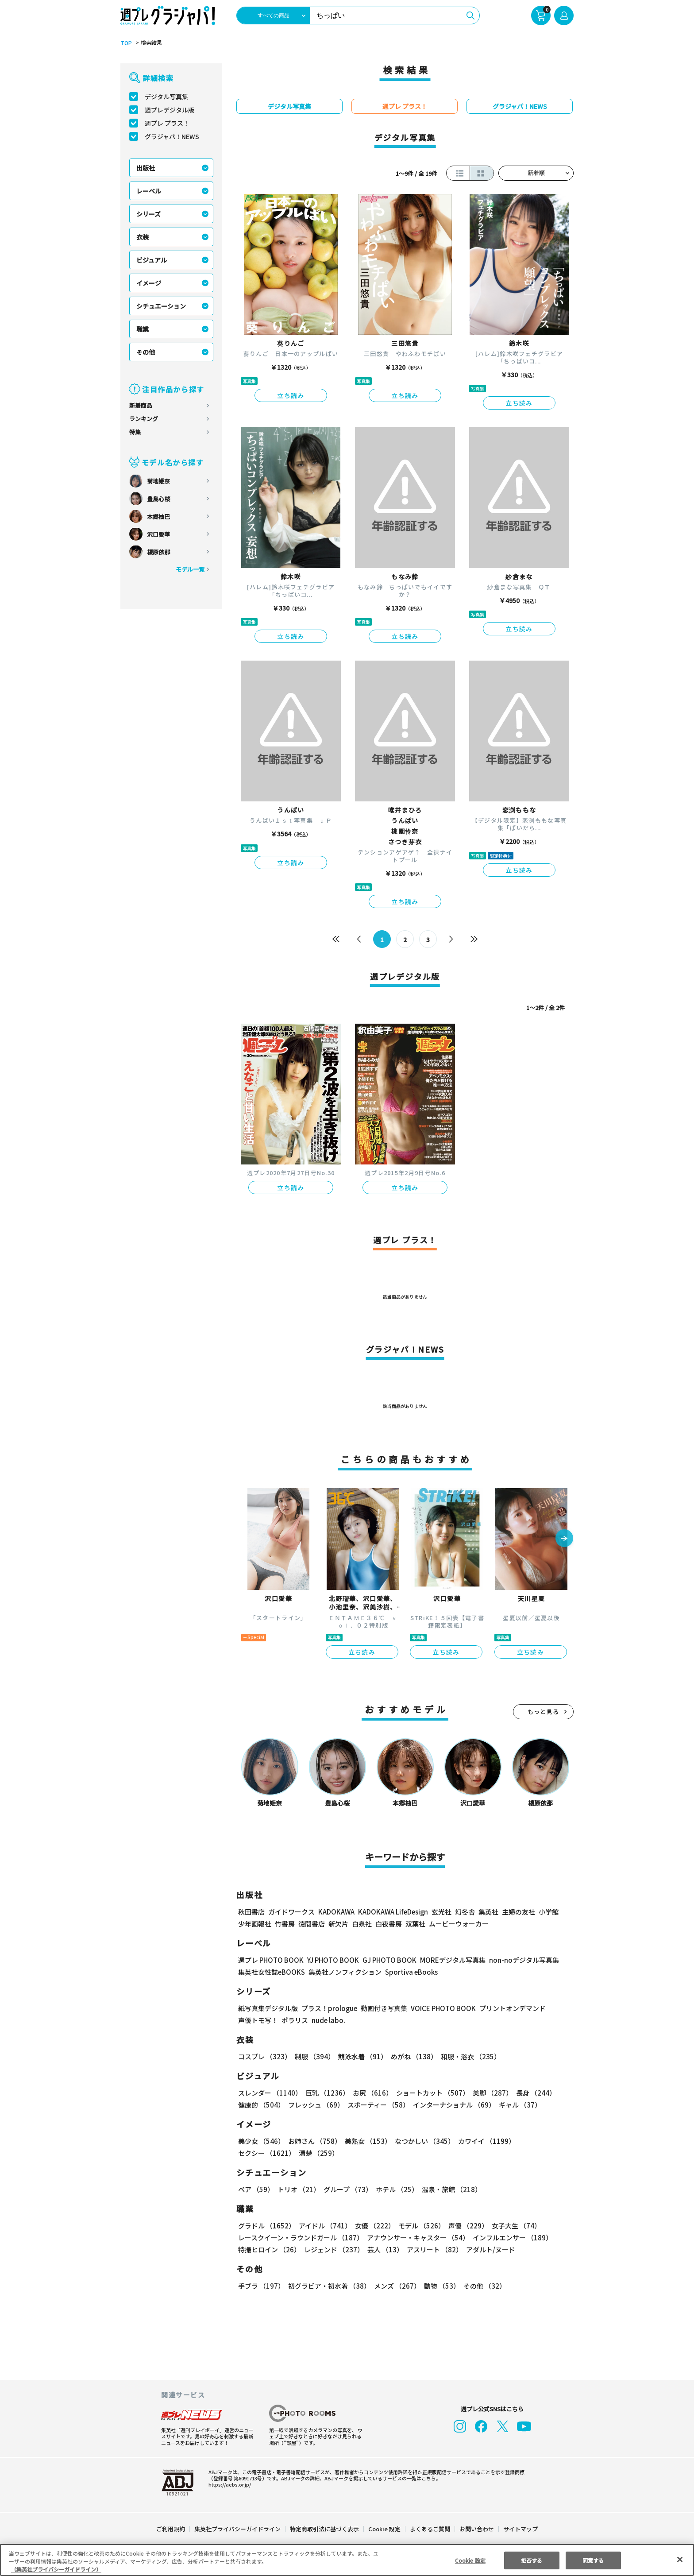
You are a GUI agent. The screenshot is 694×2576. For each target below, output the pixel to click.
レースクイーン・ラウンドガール (300, 2237)
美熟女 (366, 2141)
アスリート (432, 2249)
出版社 (145, 167)
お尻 (370, 2092)
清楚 (257, 2153)
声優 (464, 2225)
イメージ (148, 282)
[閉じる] (680, 2559)
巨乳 (326, 2092)
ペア (256, 2189)
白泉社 (362, 1923)
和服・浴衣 (467, 2056)
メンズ (395, 2285)
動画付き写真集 (382, 2008)
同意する (593, 2560)
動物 (439, 2285)
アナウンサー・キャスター (417, 2237)
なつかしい (422, 2141)
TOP (125, 43)
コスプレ (264, 2056)
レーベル (148, 190)
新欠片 (338, 1923)
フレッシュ (315, 2104)
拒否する (531, 2560)
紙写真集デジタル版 (268, 2008)
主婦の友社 (517, 1911)
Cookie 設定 (384, 2529)
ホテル (395, 2189)
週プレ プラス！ (167, 123)
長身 (531, 2092)
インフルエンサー (511, 2237)
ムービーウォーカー (459, 1923)
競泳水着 (361, 2056)
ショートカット (429, 2092)
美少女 (261, 2141)
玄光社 (440, 1911)
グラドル (266, 2225)
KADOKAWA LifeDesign (392, 1911)
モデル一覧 (190, 569)
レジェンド (333, 2249)
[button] (564, 1539)
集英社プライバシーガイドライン (238, 2529)
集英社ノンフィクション (344, 1971)
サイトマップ (520, 2529)
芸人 (383, 2249)
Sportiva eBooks (409, 1971)
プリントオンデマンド (508, 2008)
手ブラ (261, 2285)
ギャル (518, 2104)
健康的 (261, 2104)
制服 (313, 2056)
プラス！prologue (328, 2008)
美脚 (488, 2092)
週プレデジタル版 (169, 109)
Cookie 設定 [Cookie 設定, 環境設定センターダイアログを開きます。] (470, 2560)
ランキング (143, 418)
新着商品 (140, 405)
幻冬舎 (464, 1911)
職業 (142, 329)
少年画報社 (254, 1923)
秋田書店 (251, 1911)
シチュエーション (161, 306)
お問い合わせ (476, 2529)
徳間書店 (311, 1923)
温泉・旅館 (449, 2189)
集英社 (487, 1911)
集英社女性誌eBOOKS (271, 1971)
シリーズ (148, 213)
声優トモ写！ (258, 2020)
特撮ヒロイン (269, 2249)
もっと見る (543, 1711)
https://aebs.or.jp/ (228, 2484)
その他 (145, 352)
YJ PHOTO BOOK (330, 1960)
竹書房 (285, 1923)
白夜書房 (388, 1923)
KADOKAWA (336, 1911)
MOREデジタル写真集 (447, 1960)
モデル (419, 2225)
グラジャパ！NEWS (172, 136)
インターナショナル (453, 2104)
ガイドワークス (291, 1911)
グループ (347, 2189)
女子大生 (512, 2225)
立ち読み (291, 395)
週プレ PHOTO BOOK (270, 1960)
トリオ (298, 2189)
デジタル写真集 (166, 96)
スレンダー (269, 2092)
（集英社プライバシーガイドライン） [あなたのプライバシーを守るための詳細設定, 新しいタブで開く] (56, 2569)
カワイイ (483, 2141)
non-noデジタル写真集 (517, 1960)
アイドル (324, 2225)
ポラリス (294, 2020)
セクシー (543, 2141)
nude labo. (328, 2020)
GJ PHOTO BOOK (385, 1960)
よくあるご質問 (429, 2529)
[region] (347, 2560)
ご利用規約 (171, 2529)
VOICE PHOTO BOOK (440, 2008)
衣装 (142, 236)
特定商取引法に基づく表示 (324, 2529)
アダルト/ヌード (488, 2249)
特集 (135, 432)
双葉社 (415, 1923)
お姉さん (313, 2141)
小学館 (548, 1911)
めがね (412, 2056)
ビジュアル (151, 259)
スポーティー (377, 2104)
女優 (372, 2225)
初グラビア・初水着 (328, 2285)
